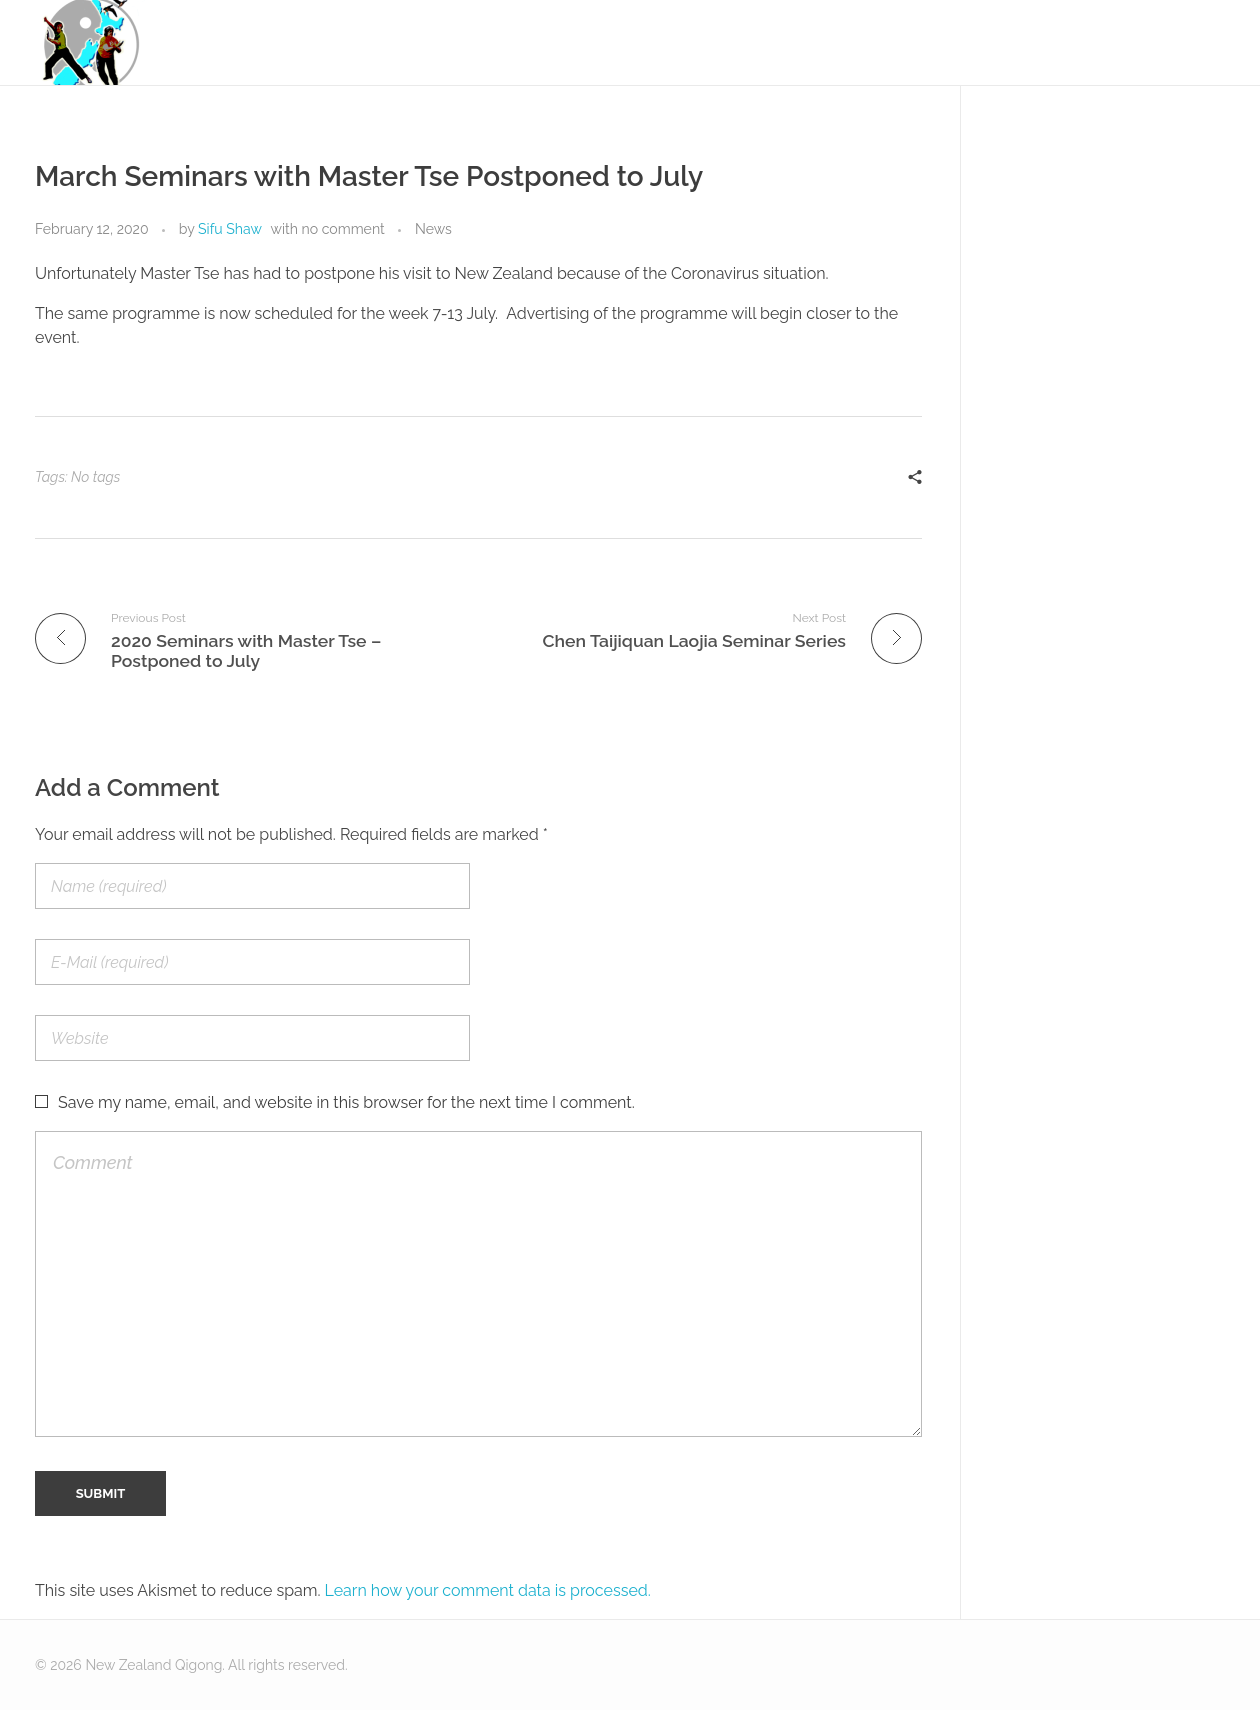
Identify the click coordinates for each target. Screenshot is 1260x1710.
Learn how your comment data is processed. (488, 1590)
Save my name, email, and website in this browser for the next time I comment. (346, 1102)
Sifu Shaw (230, 229)
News (433, 229)
